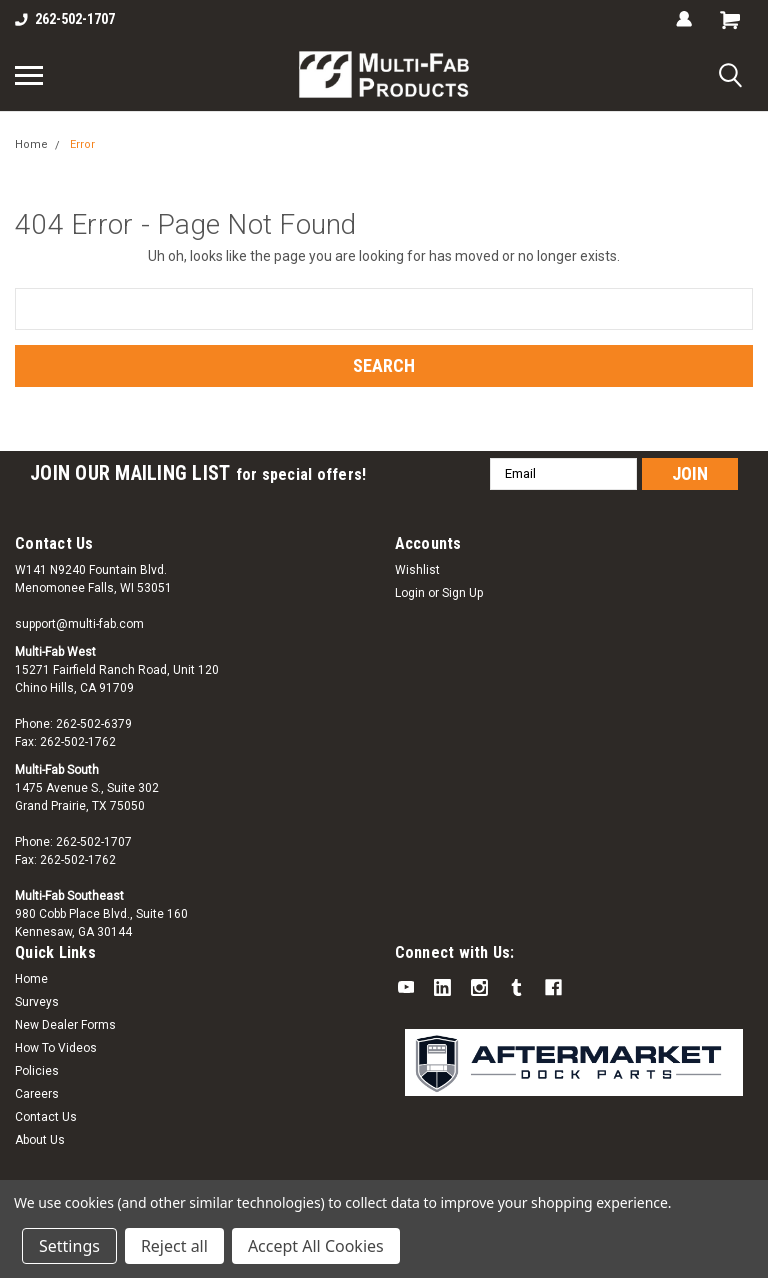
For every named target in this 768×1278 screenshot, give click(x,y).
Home (31, 144)
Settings (69, 1246)
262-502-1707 (65, 19)
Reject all (174, 1246)
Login (410, 593)
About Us (40, 1140)
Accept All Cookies (316, 1246)
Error (82, 144)
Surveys (37, 1002)
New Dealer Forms (65, 1025)
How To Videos (56, 1048)
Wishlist (417, 570)
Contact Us (46, 1117)
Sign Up (462, 593)
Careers (37, 1094)
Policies (37, 1071)
